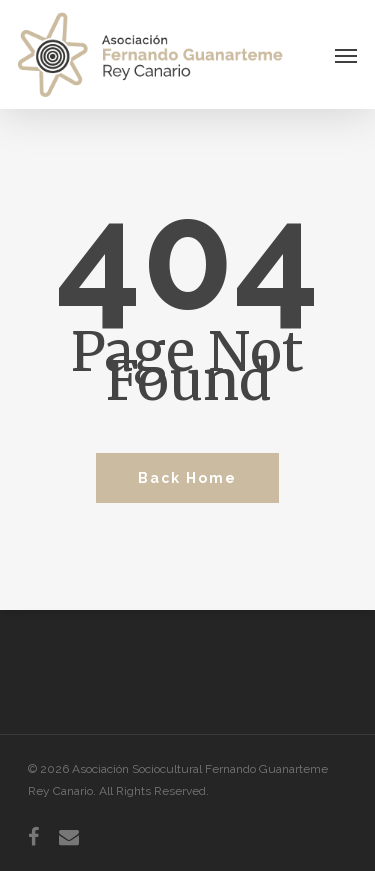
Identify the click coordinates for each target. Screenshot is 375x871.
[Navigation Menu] (346, 55)
